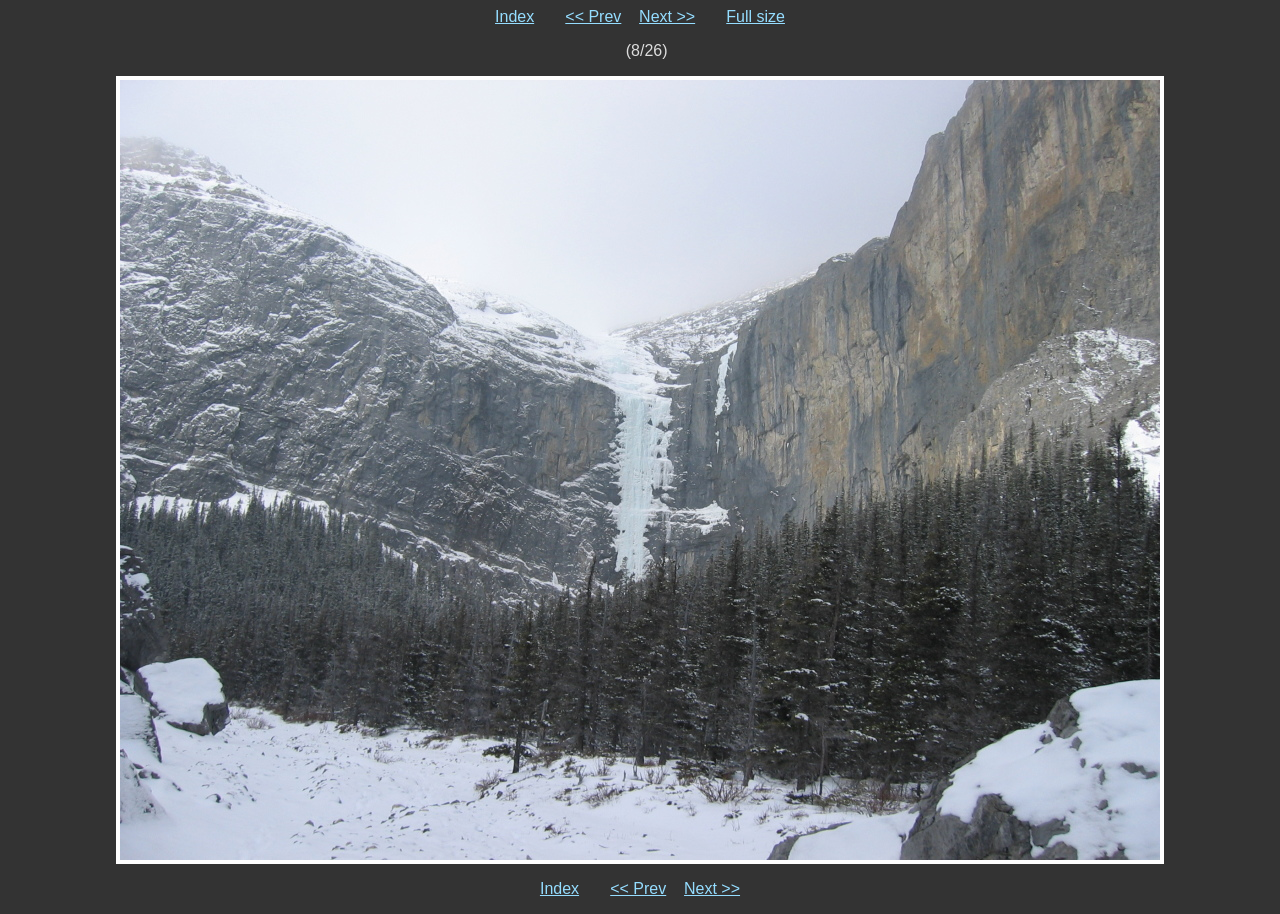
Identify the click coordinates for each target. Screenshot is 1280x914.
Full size (755, 16)
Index (514, 16)
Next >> (667, 16)
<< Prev (593, 16)
